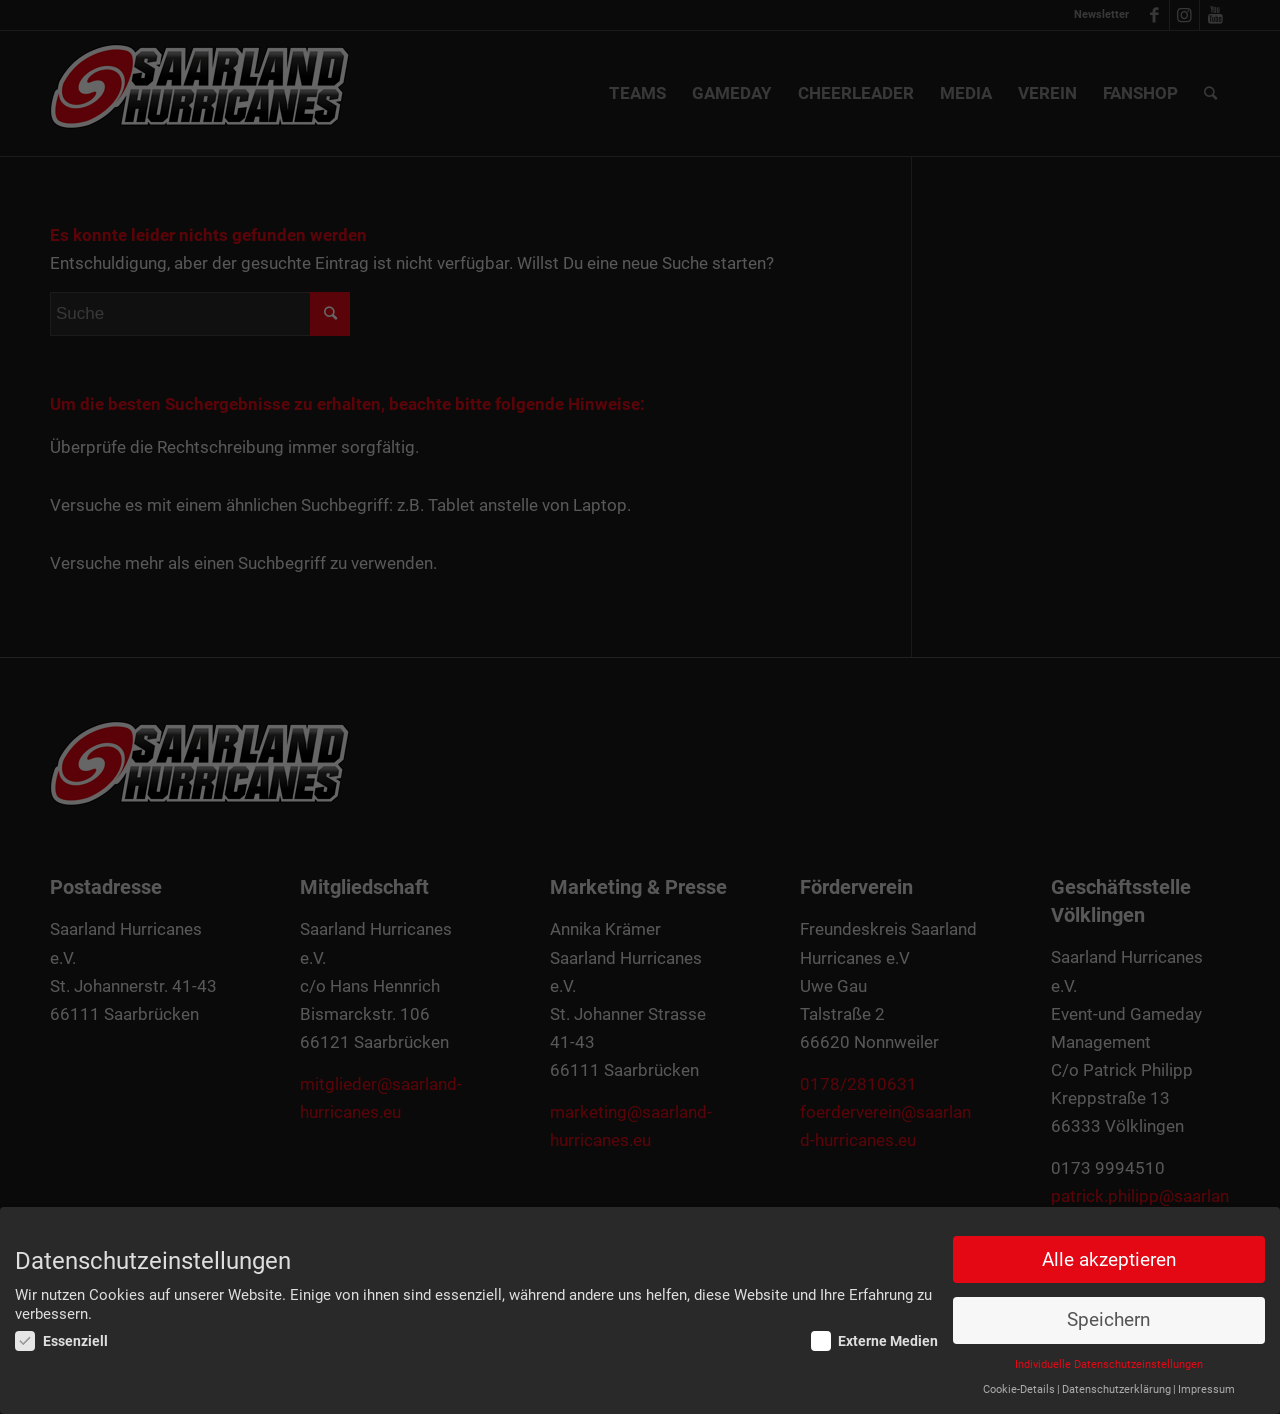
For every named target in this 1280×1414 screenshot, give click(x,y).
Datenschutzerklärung (1116, 1389)
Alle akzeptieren (1109, 1260)
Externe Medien (875, 1342)
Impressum (1206, 1389)
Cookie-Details (1019, 1389)
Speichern (1108, 1321)
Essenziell (61, 1342)
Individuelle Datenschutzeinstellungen (1109, 1364)
